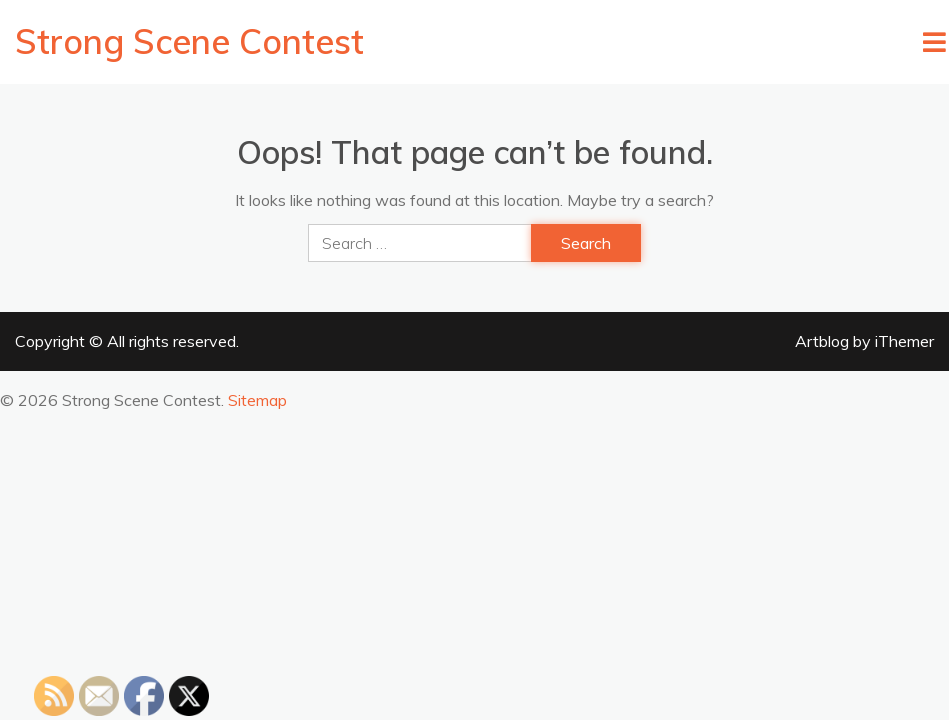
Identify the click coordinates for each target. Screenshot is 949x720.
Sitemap (257, 400)
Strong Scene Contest (189, 41)
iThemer (904, 341)
